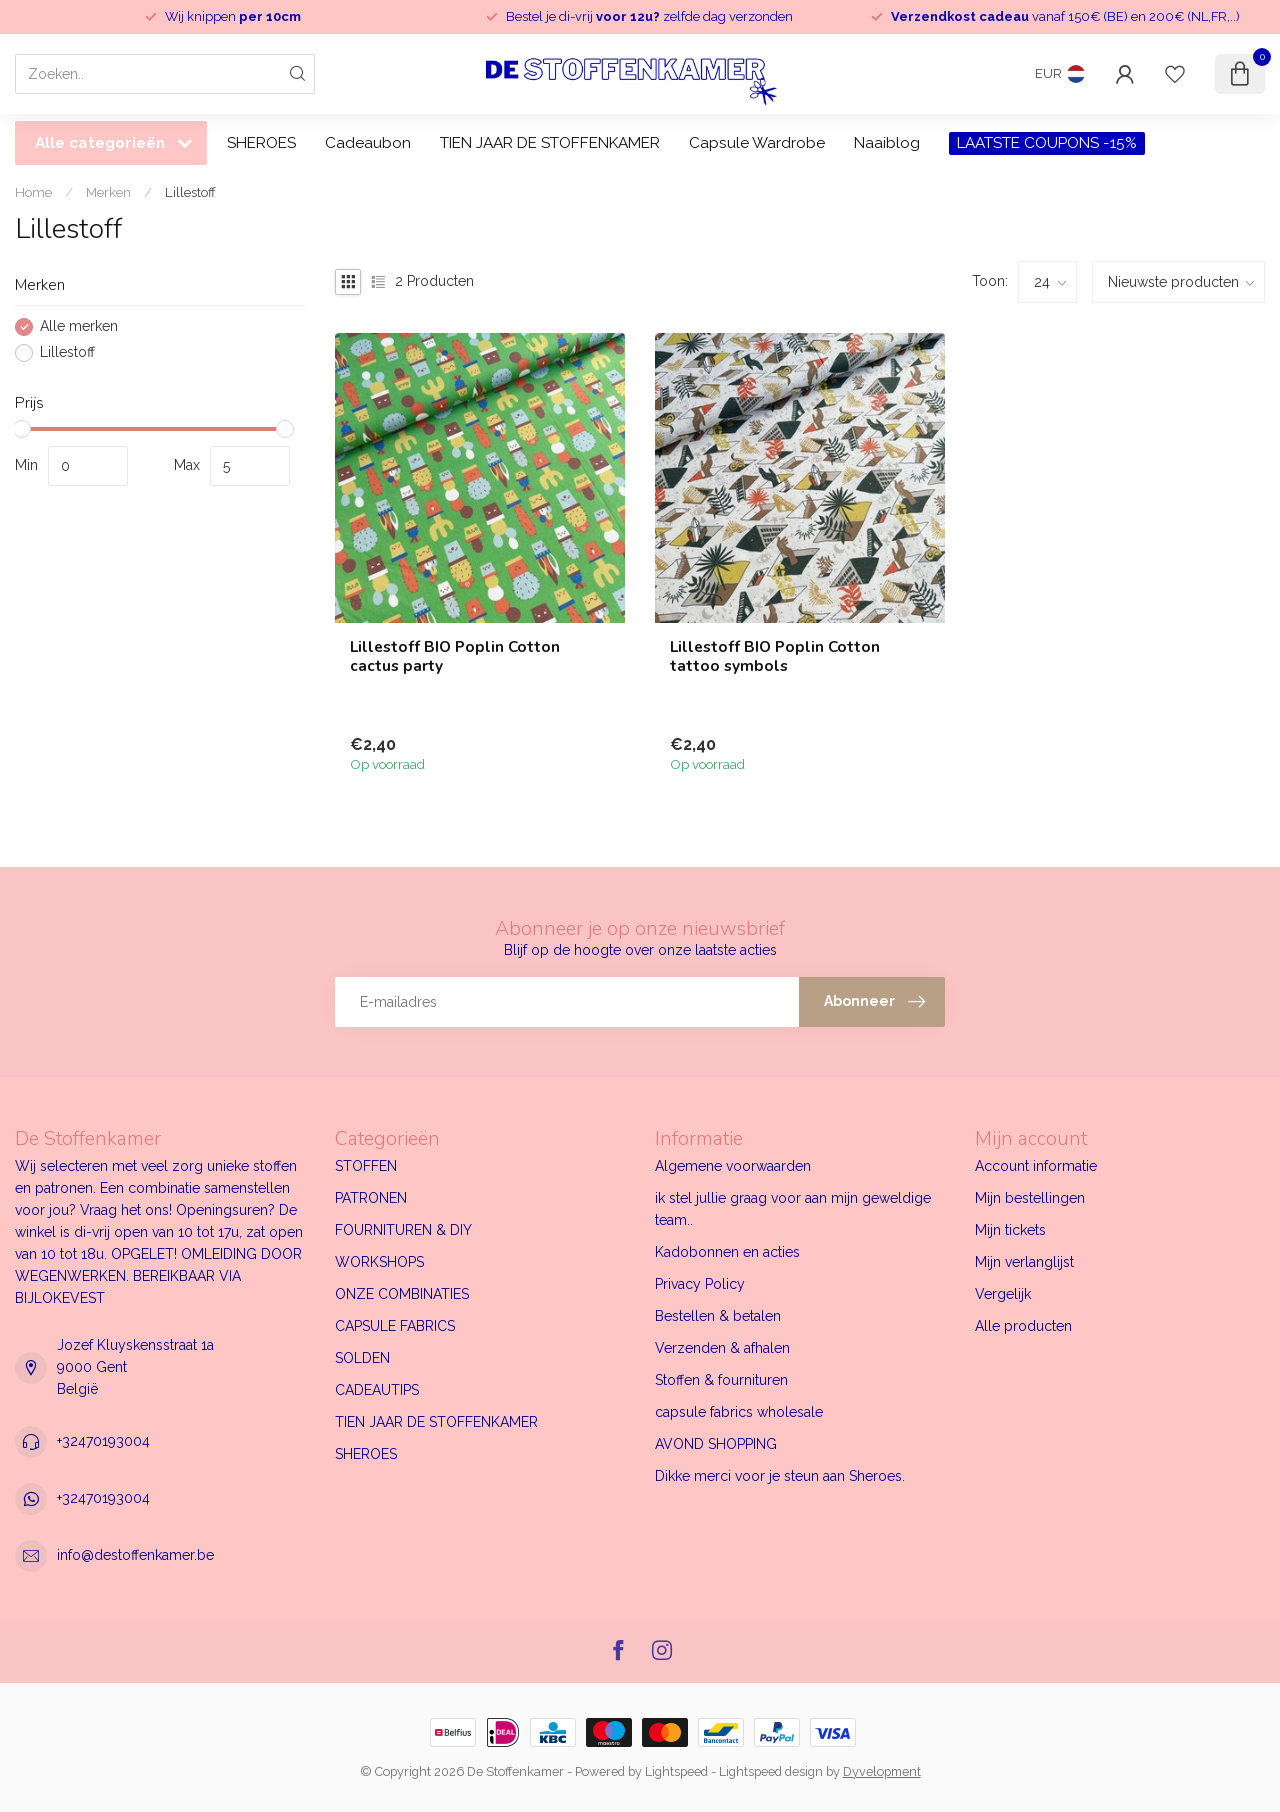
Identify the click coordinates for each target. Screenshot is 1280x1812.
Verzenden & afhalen (722, 1348)
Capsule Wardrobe (757, 143)
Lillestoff (190, 192)
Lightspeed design (771, 1771)
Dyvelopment (882, 1771)
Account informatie (1036, 1166)
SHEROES (261, 143)
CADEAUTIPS (377, 1390)
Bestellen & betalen (718, 1316)
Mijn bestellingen (1030, 1198)
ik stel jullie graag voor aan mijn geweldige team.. (793, 1209)
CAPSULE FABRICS (395, 1326)
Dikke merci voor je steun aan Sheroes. (780, 1476)
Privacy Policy (700, 1284)
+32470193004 (103, 1441)
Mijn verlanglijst (1024, 1262)
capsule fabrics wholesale (739, 1412)
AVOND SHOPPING (716, 1444)
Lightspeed (676, 1771)
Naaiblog (887, 143)
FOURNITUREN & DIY (403, 1230)
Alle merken (79, 326)
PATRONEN (371, 1198)
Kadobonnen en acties (727, 1252)
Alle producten (1023, 1326)
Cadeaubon (368, 143)
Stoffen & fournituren (721, 1380)
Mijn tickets (1010, 1230)
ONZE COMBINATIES (402, 1294)
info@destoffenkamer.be (135, 1555)
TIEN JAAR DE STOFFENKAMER (550, 143)
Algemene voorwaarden (733, 1166)
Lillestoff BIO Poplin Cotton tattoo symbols (775, 656)
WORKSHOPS (379, 1262)
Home (33, 192)
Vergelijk (1003, 1294)
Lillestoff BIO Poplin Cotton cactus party (455, 656)
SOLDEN (362, 1358)
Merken (108, 192)
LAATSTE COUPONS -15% (1047, 143)
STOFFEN (366, 1166)
